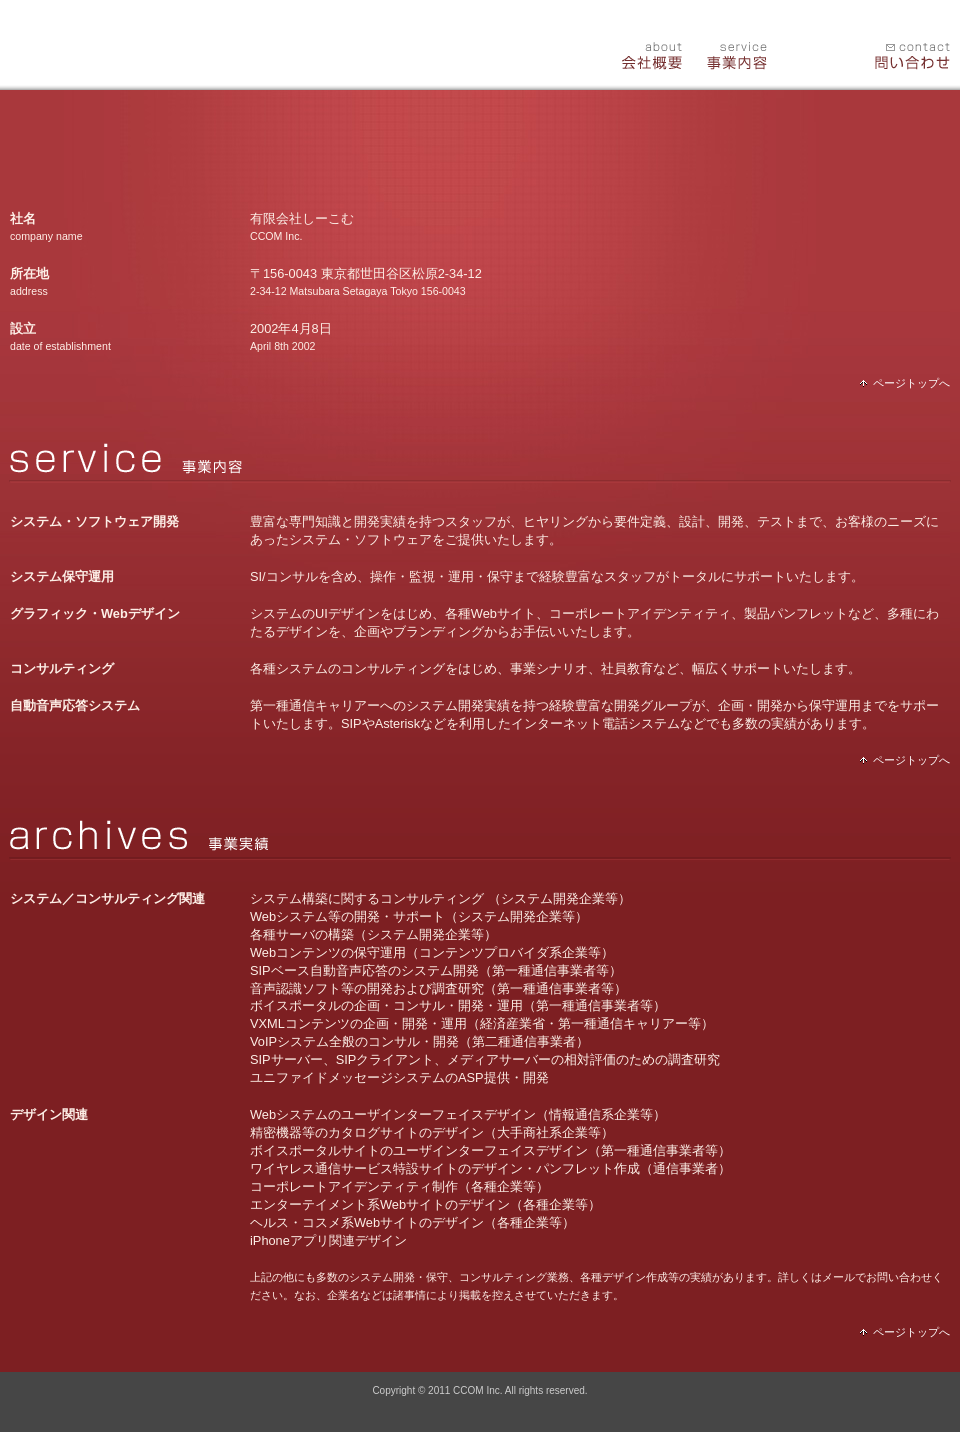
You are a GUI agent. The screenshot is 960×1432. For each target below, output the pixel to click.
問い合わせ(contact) (906, 52)
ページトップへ (905, 383)
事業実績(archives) (818, 52)
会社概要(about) (642, 52)
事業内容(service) (730, 52)
